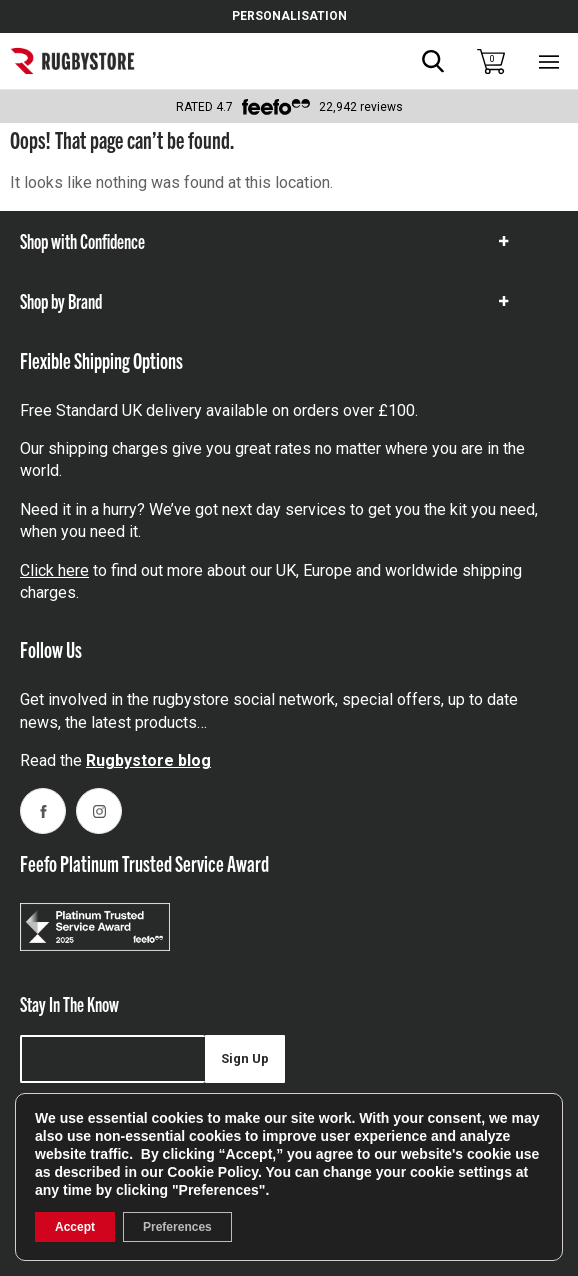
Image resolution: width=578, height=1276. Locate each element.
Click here (54, 570)
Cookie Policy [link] (212, 1172)
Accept (75, 1227)
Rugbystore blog (148, 760)
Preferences (177, 1227)
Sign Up (245, 1058)
